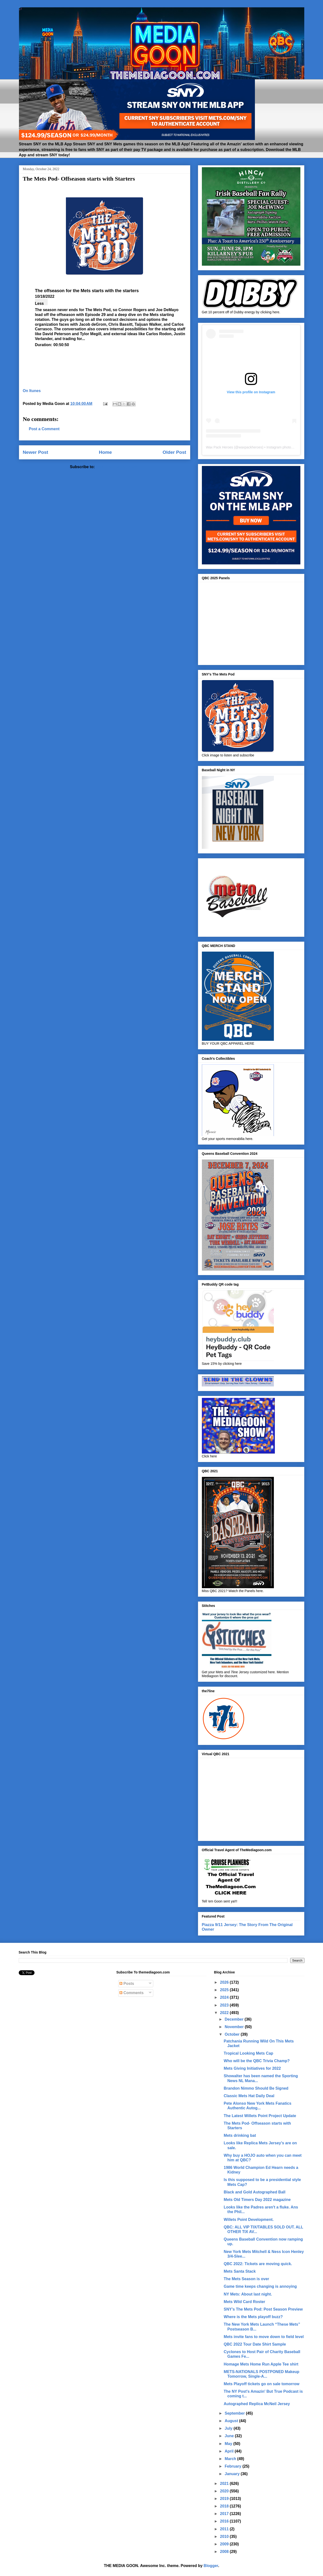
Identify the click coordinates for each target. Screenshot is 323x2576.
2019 (225, 2499)
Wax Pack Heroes (219, 447)
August (232, 2421)
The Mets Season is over (246, 2279)
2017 (225, 2514)
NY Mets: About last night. (248, 2294)
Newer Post (35, 452)
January (233, 2474)
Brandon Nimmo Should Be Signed (256, 2088)
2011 (225, 2529)
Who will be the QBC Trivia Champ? (257, 2061)
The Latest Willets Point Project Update (260, 2116)
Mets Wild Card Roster (244, 2302)
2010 (225, 2536)
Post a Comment (44, 429)
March (231, 2459)
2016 (225, 2521)
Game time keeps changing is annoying (260, 2286)
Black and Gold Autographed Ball (255, 2192)
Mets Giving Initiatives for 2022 (252, 2068)
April (230, 2451)
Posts (126, 1983)
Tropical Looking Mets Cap (248, 2053)
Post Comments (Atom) (117, 467)
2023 (225, 2005)
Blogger (211, 2566)
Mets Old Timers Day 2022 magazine (257, 2200)
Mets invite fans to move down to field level (264, 2337)
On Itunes (32, 391)
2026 (225, 1982)
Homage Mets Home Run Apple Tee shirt (261, 2364)
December (235, 2019)
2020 (225, 2491)
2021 (225, 2483)
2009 (225, 2544)
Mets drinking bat (240, 2135)
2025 (225, 1990)
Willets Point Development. (249, 2219)
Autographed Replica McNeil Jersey (257, 2404)
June (230, 2436)
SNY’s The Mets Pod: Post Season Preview (263, 2309)
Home (105, 452)
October (233, 2034)
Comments (131, 1993)
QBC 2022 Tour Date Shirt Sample (255, 2344)
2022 (225, 2013)
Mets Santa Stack (240, 2271)
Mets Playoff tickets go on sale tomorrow (261, 2384)
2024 (225, 1997)
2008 (225, 2552)
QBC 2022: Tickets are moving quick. (258, 2264)
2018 (225, 2506)
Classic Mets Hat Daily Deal (249, 2096)
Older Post (174, 452)
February (233, 2466)
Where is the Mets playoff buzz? (253, 2317)
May (229, 2444)
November (235, 2027)
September (235, 2413)
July (229, 2428)
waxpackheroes (250, 447)
